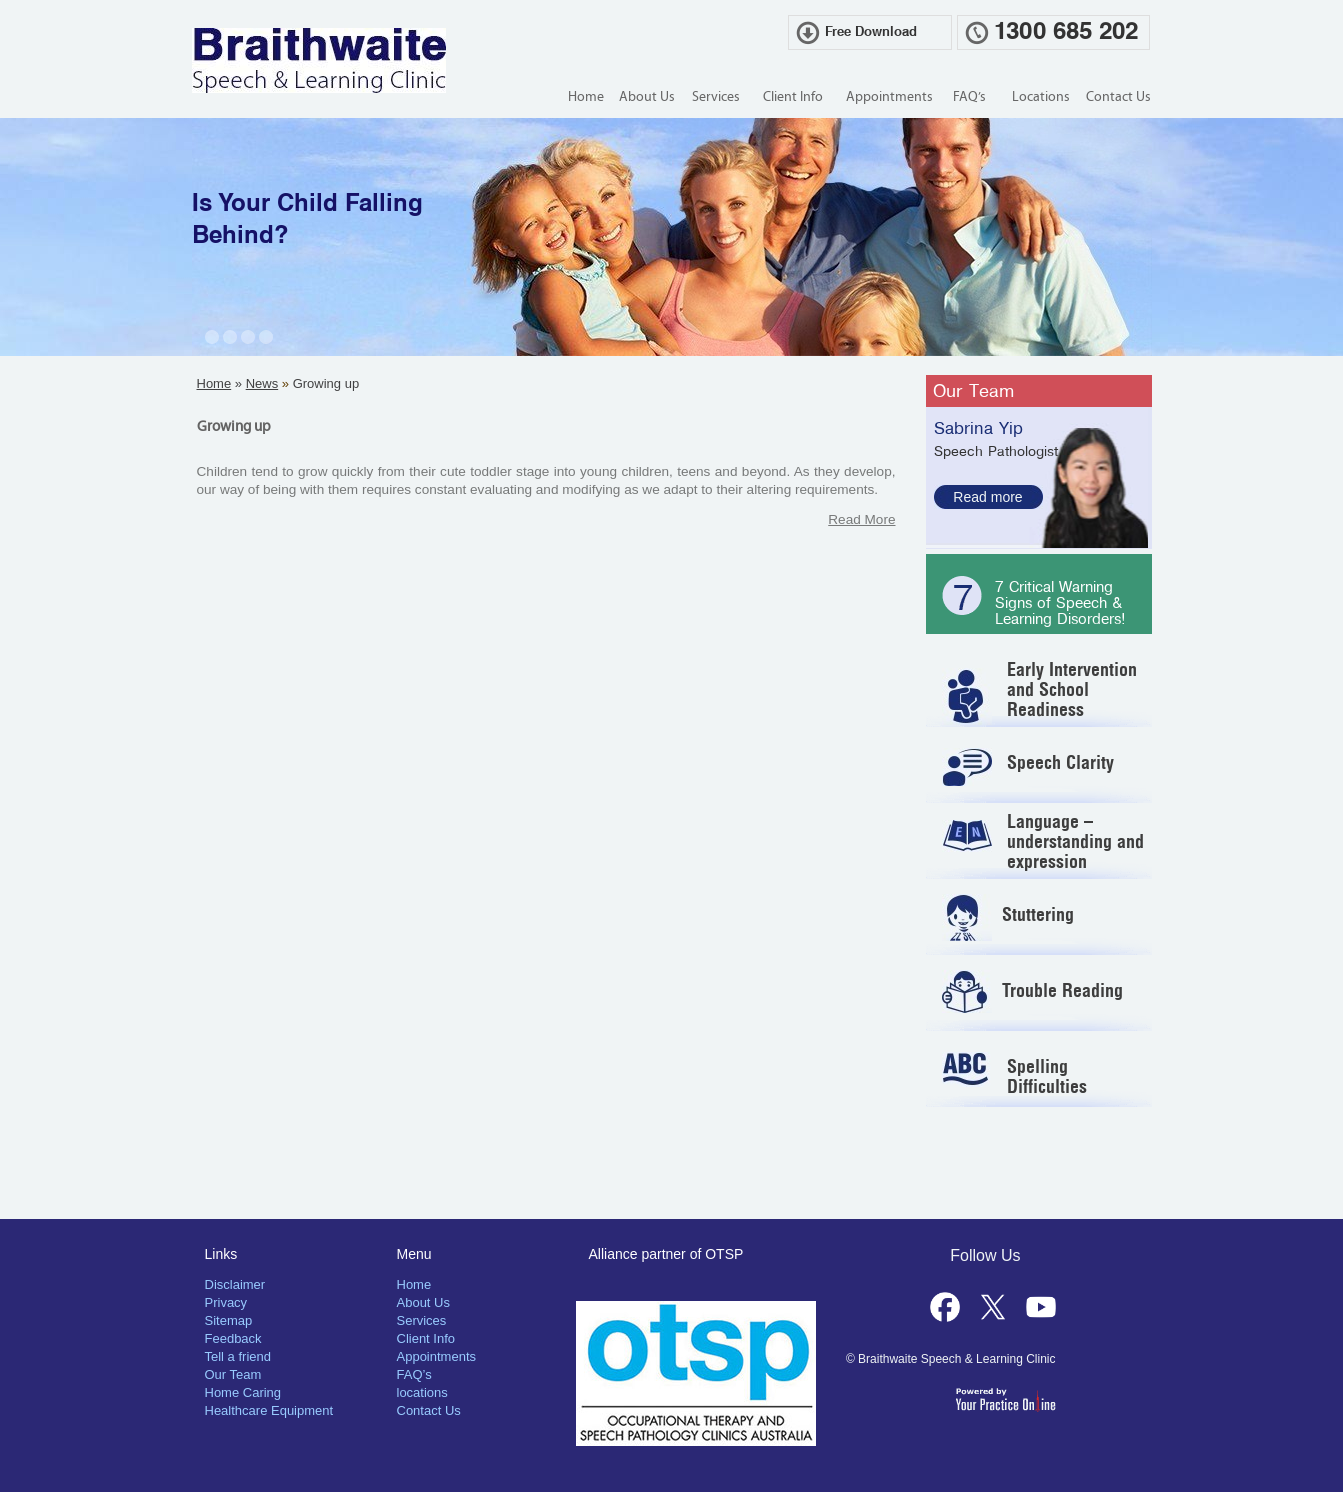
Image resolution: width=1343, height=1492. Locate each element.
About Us (647, 97)
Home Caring (243, 1392)
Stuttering (1038, 914)
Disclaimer (235, 1284)
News (262, 383)
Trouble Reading (1062, 990)
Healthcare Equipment (269, 1410)
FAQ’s (969, 97)
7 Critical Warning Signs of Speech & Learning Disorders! (1060, 603)
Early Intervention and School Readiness (1072, 689)
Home (586, 97)
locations (422, 1392)
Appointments (889, 97)
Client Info (793, 97)
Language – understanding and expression (1075, 841)
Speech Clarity (1060, 762)
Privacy (226, 1302)
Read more (987, 497)
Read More (861, 519)
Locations (1041, 97)
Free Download (871, 32)
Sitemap (229, 1320)
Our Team (973, 391)
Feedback (233, 1338)
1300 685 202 (1066, 32)
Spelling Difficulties (1047, 1076)
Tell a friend (238, 1356)
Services (716, 97)
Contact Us (1118, 97)
